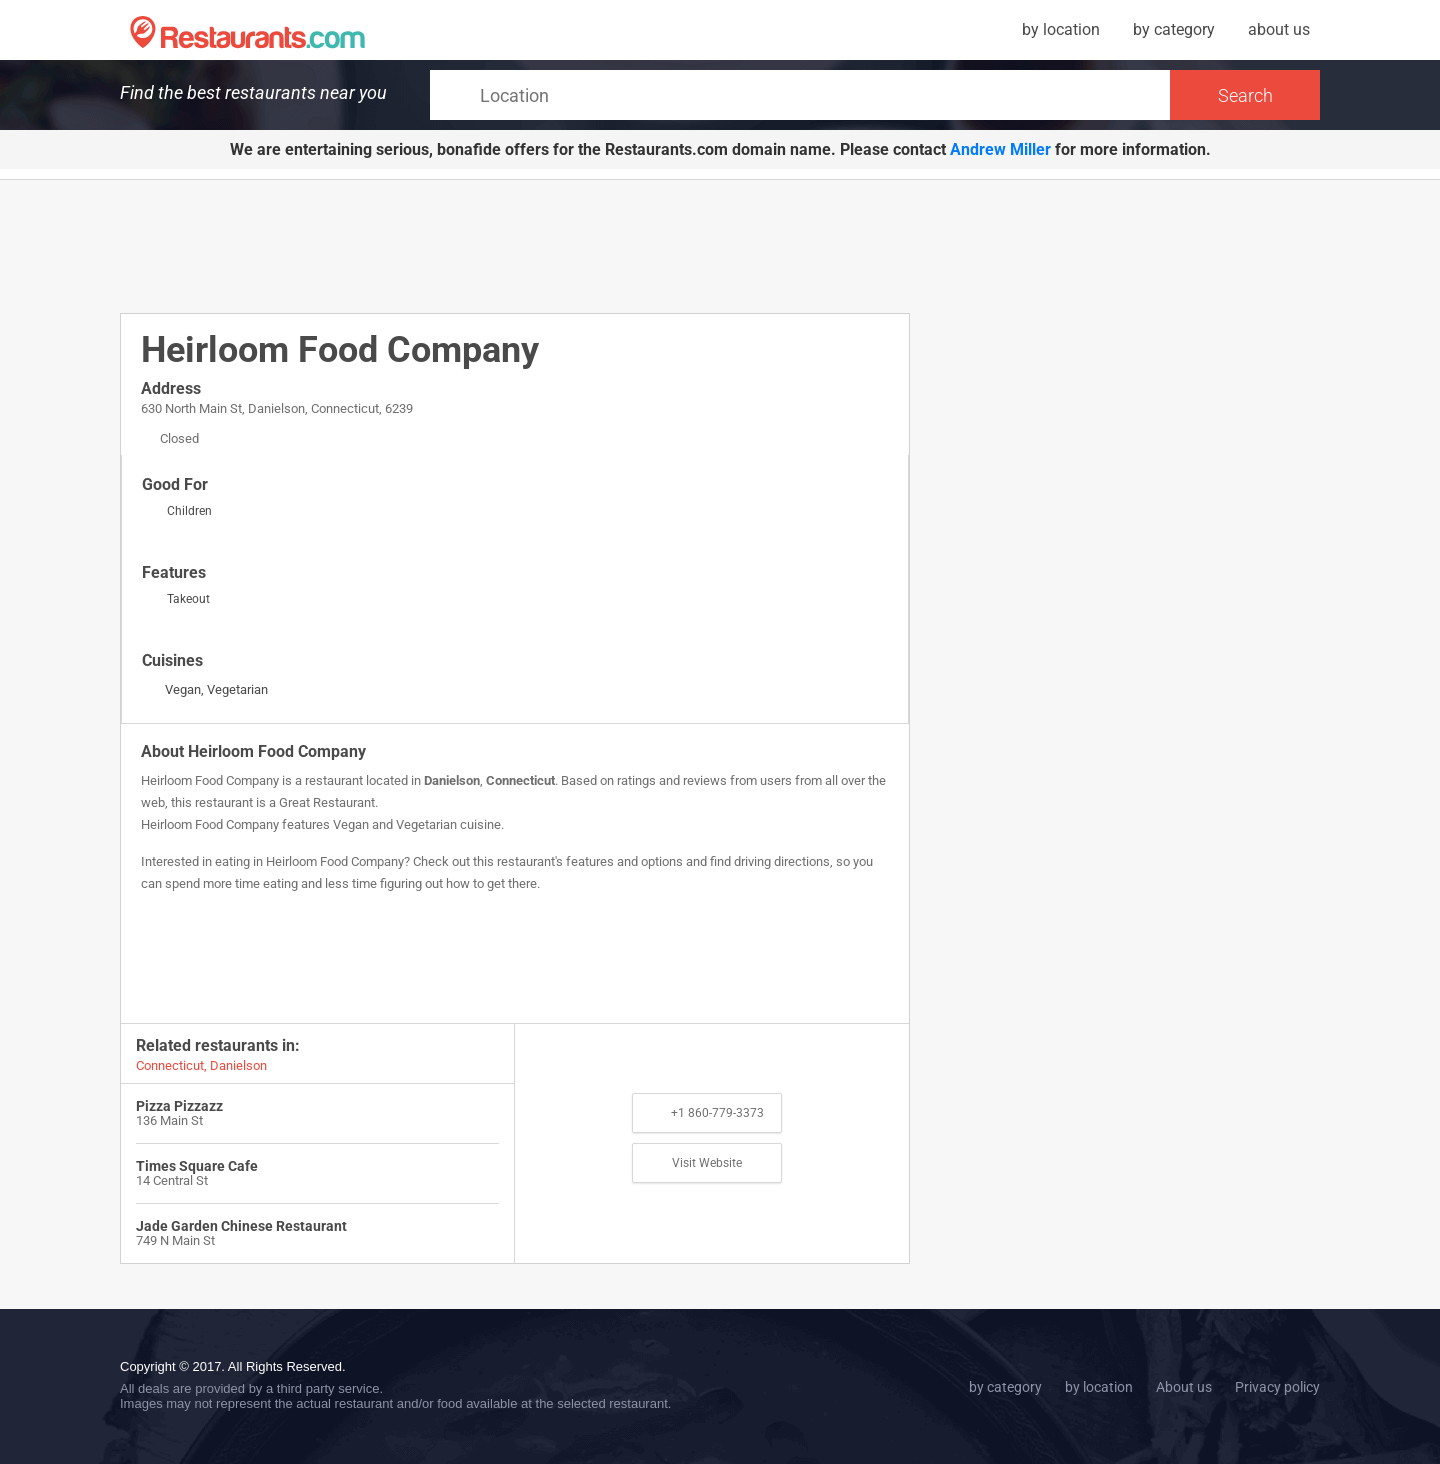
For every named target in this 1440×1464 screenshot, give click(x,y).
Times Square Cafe (197, 1166)
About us (1184, 1387)
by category (1174, 29)
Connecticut (520, 780)
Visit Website (707, 1163)
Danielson (452, 780)
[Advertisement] (515, 245)
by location (1061, 29)
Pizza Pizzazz (179, 1106)
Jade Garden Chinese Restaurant (241, 1226)
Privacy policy (1277, 1387)
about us (1279, 29)
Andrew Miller (1000, 149)
